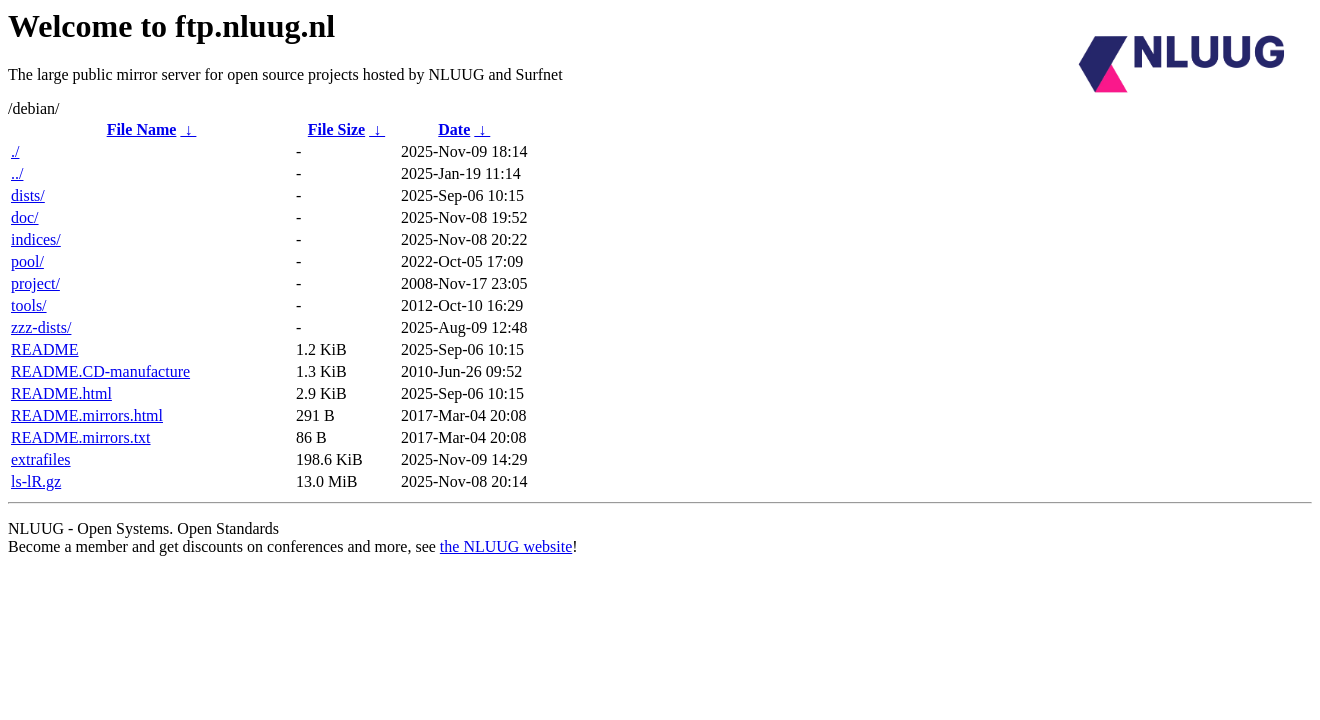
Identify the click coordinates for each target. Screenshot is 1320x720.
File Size (336, 129)
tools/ (29, 305)
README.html (61, 393)
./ (15, 151)
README (45, 349)
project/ (35, 283)
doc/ (25, 217)
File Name (142, 129)
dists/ (28, 195)
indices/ (36, 239)
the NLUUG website (506, 546)
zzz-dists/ (41, 327)
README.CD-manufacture (100, 371)
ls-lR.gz (36, 481)
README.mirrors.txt (81, 437)
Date (454, 129)
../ (17, 173)
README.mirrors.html (87, 415)
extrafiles (41, 459)
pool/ (27, 261)
